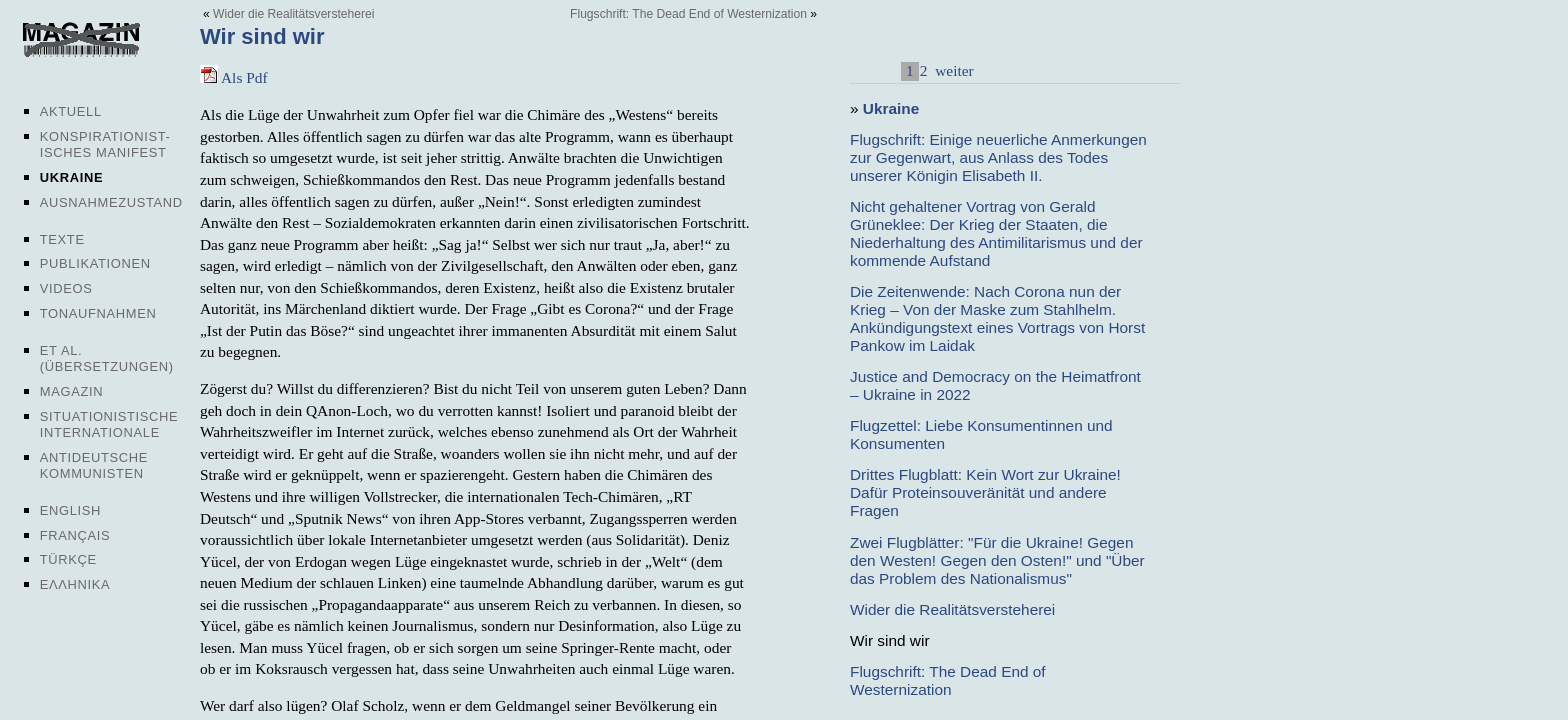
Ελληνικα (75, 584)
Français (75, 535)
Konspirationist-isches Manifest (105, 144)
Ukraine (71, 177)
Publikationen (95, 263)
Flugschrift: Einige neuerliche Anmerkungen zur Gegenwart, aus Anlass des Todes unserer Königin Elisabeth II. (998, 157)
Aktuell (71, 111)
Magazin (71, 391)
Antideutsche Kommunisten (94, 465)
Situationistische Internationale (109, 424)
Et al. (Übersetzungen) (107, 358)
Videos (66, 288)
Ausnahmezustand (111, 202)
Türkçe (68, 559)
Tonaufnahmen (98, 313)
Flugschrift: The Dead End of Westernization (688, 14)
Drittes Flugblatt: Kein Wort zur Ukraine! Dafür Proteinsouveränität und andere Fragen (985, 492)
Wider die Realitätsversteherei (293, 14)
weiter (952, 70)
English (70, 510)
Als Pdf (234, 77)
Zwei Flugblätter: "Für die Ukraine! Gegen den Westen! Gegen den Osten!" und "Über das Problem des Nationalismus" (997, 560)
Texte (62, 239)
